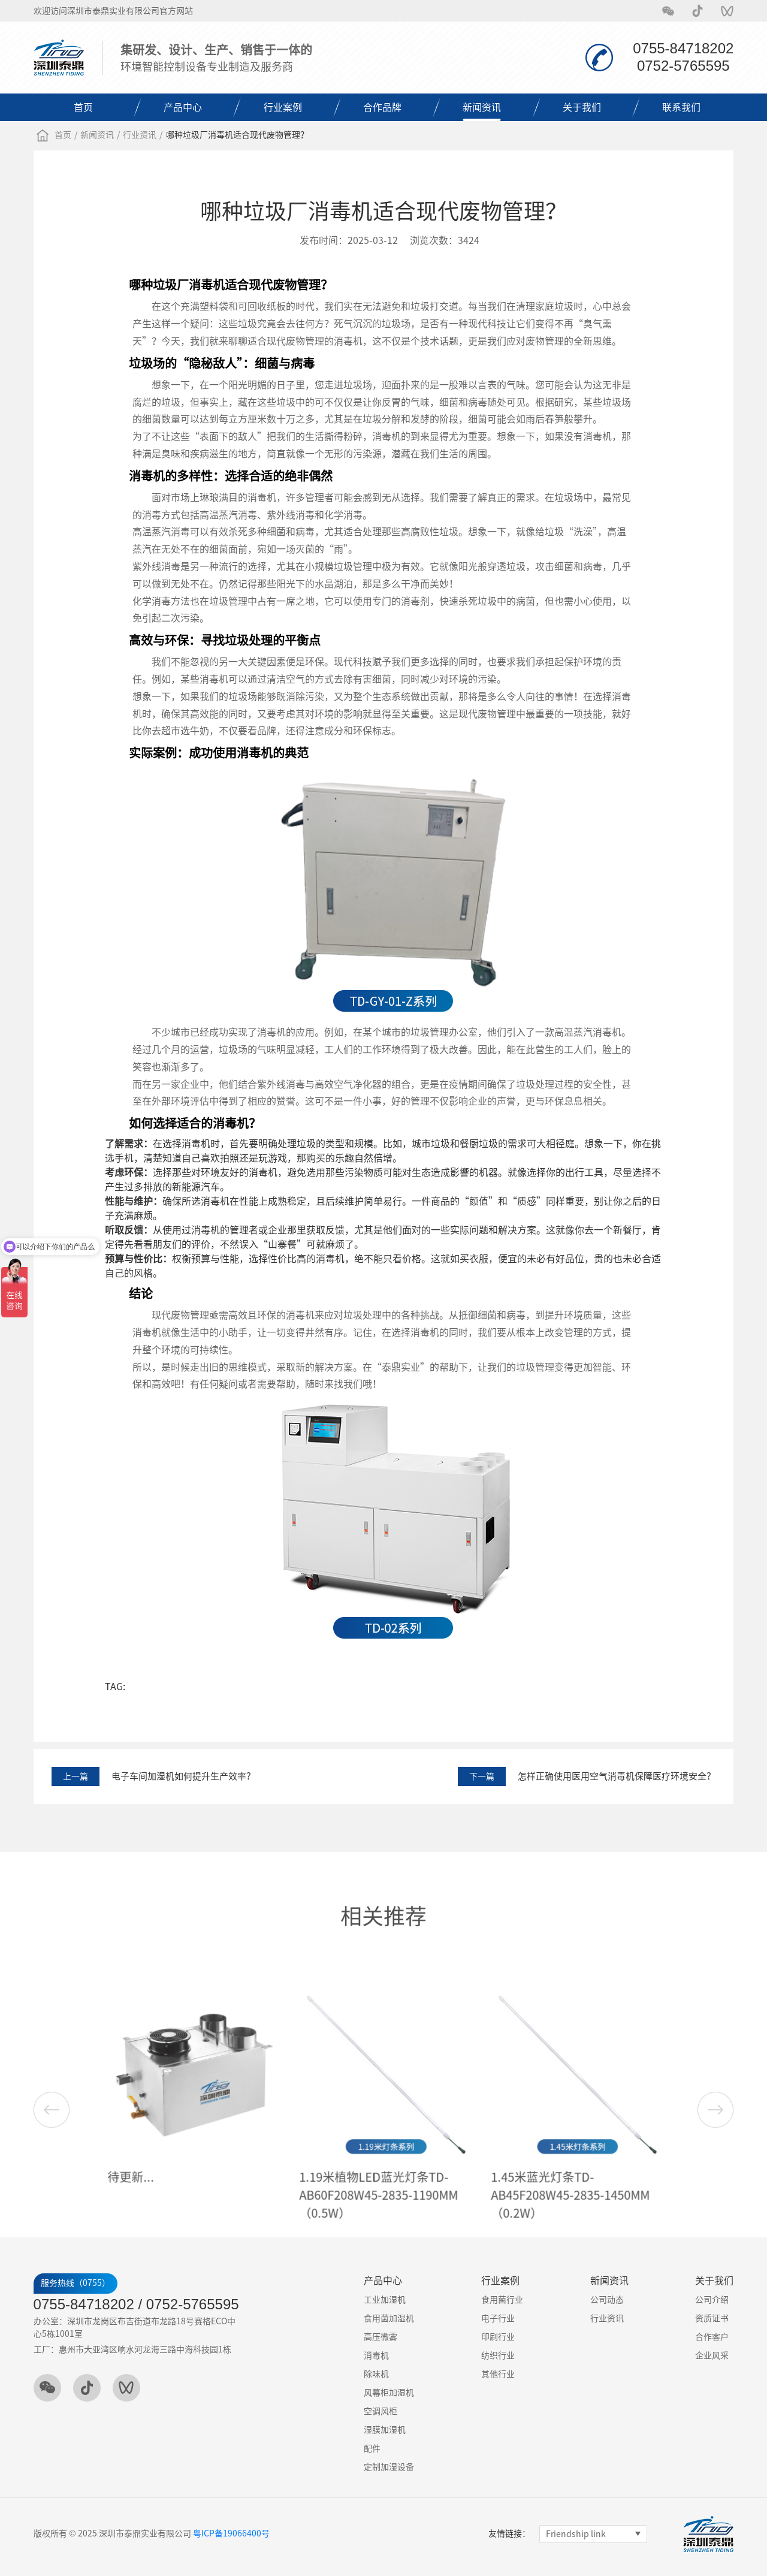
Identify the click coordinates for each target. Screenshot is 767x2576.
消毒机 (376, 2355)
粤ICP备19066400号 (231, 2533)
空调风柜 (380, 2411)
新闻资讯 (482, 107)
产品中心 (183, 107)
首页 (83, 107)
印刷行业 (498, 2337)
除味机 (376, 2374)
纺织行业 (498, 2355)
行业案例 (283, 107)
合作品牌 (382, 107)
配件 (372, 2448)
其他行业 (498, 2374)
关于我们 (582, 107)
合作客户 (712, 2337)
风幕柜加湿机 (389, 2392)
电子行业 (498, 2318)
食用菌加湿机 (389, 2318)
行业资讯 (139, 135)
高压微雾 (380, 2337)
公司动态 (607, 2300)
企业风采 (712, 2355)
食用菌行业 (502, 2300)
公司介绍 (712, 2300)
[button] (715, 2207)
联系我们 (681, 107)
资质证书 (712, 2318)
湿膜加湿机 (385, 2430)
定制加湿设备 (389, 2467)
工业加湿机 (385, 2300)
